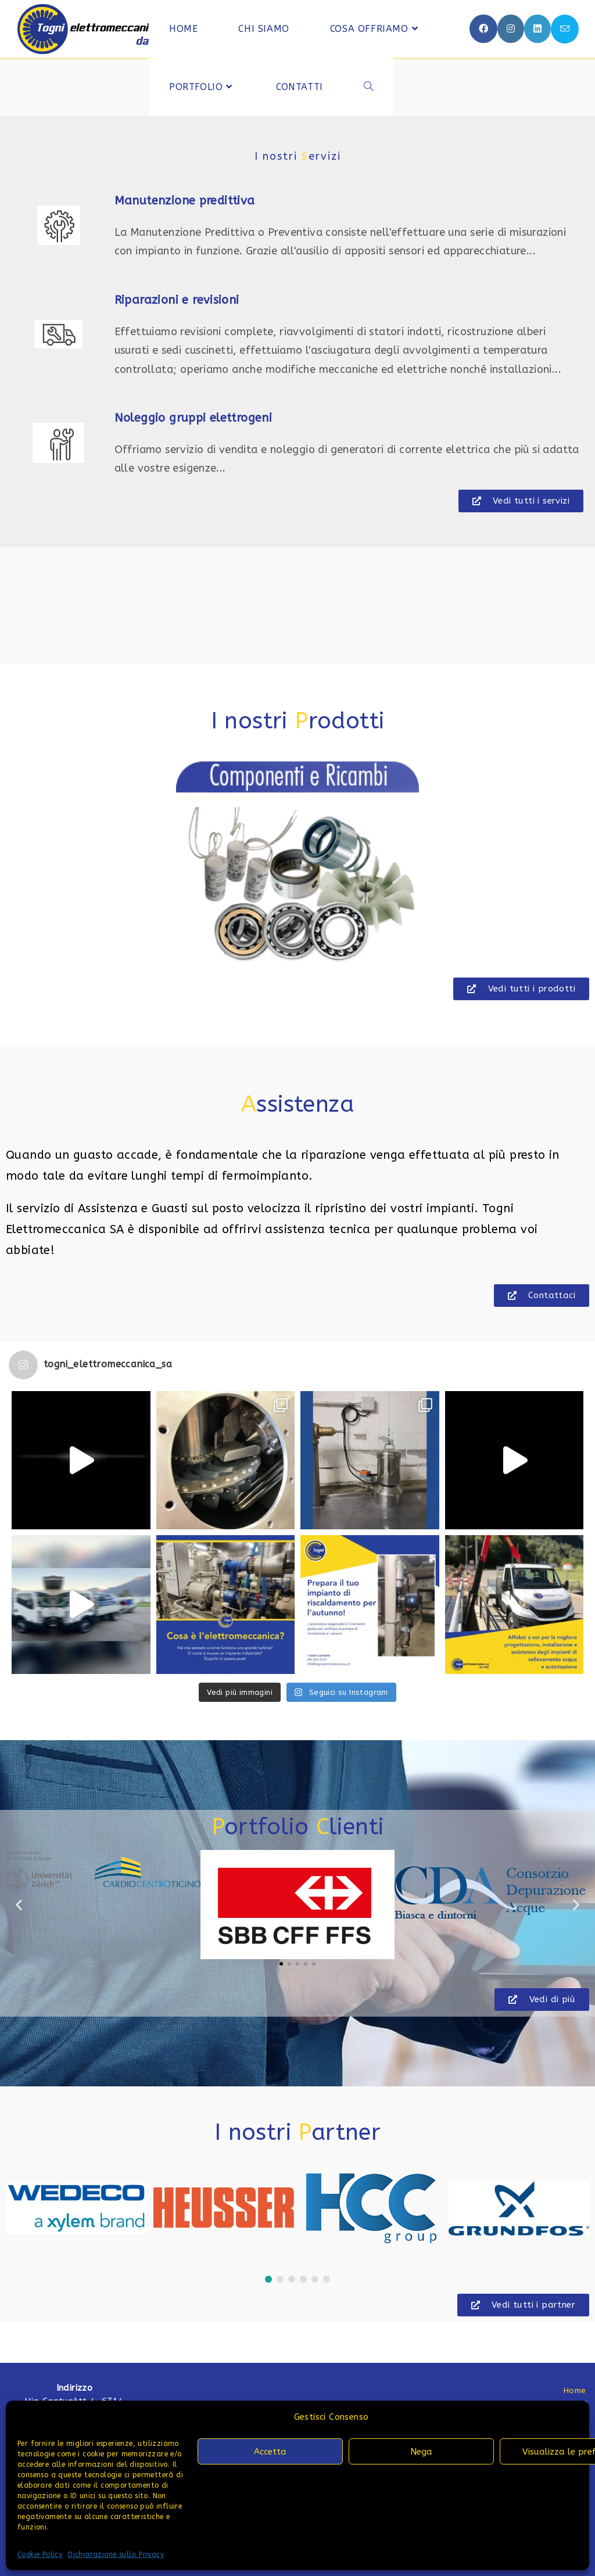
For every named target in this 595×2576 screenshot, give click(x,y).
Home (575, 2390)
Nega (421, 2451)
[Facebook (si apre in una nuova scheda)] (483, 29)
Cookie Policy (39, 2554)
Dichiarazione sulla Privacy (116, 2554)
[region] (297, 863)
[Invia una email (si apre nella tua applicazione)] (565, 29)
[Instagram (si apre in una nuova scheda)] (510, 29)
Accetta (270, 2451)
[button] (297, 863)
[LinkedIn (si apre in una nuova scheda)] (537, 29)
